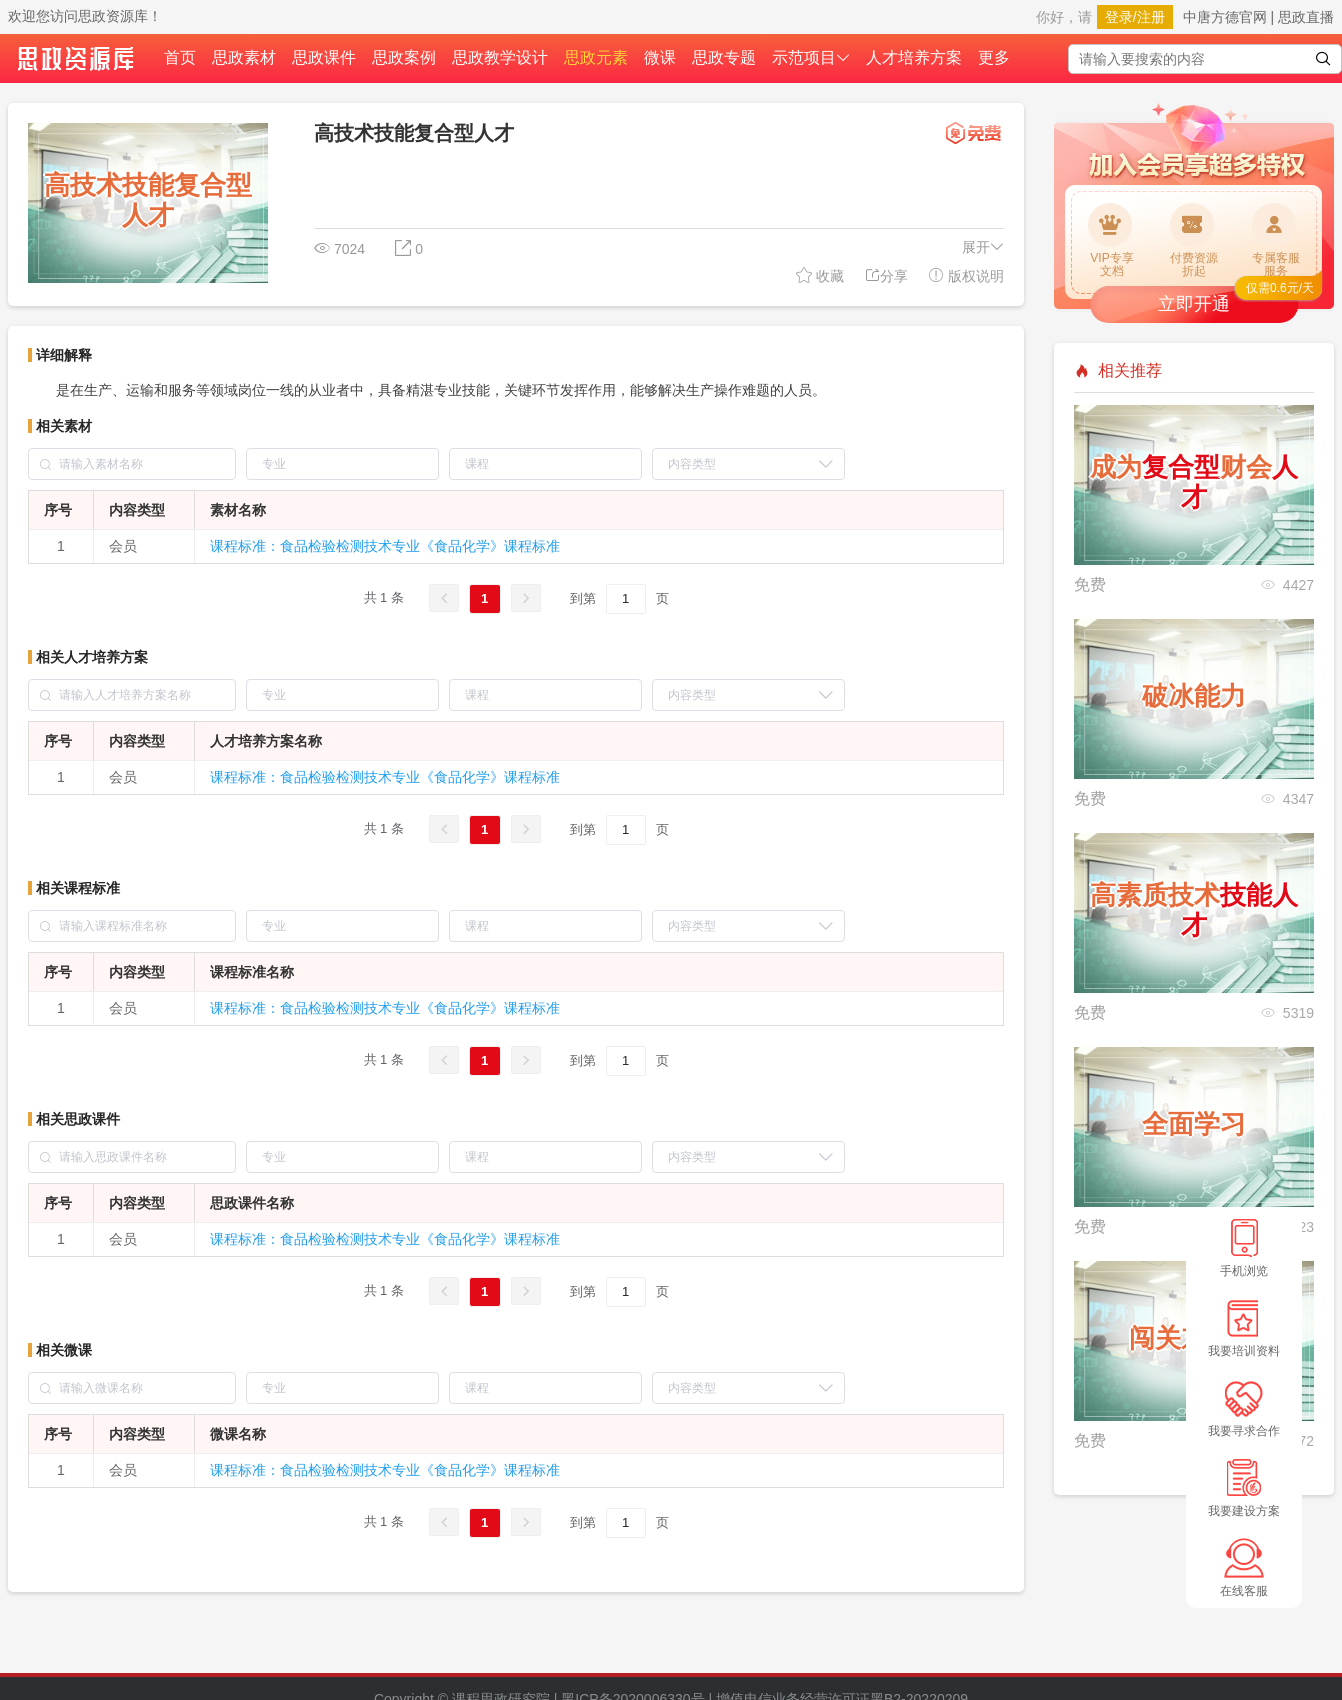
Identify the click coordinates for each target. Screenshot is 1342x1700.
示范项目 (811, 57)
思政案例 (404, 57)
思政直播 (1306, 17)
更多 (994, 57)
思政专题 (724, 57)
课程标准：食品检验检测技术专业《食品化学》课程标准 (385, 546)
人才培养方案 (914, 57)
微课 (660, 57)
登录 (1119, 17)
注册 (1151, 17)
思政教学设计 (500, 57)
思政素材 (244, 57)
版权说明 (966, 275)
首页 (180, 57)
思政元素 (596, 57)
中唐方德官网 (1225, 17)
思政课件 (324, 57)
